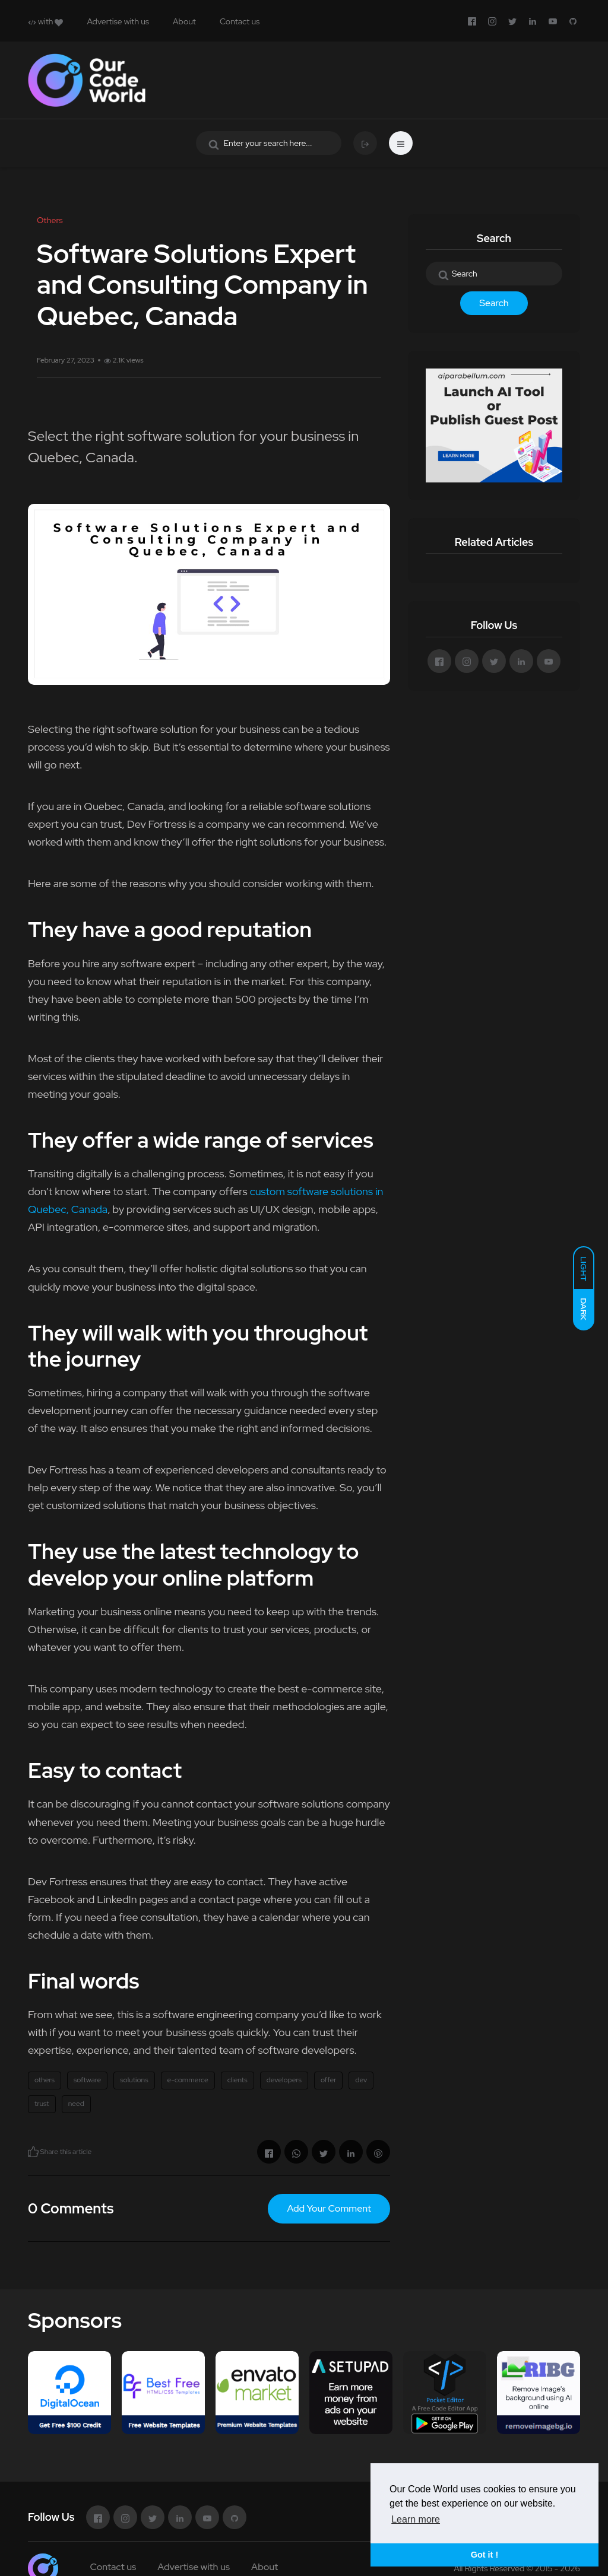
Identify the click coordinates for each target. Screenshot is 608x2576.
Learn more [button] (415, 2519)
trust (41, 2103)
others (44, 2080)
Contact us (239, 21)
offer (328, 2080)
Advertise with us (118, 21)
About (184, 21)
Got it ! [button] (484, 2554)
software (87, 2080)
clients (237, 2080)
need (76, 2103)
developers (284, 2080)
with (45, 21)
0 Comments (70, 2208)
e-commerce (187, 2080)
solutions (134, 2080)
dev (361, 2080)
